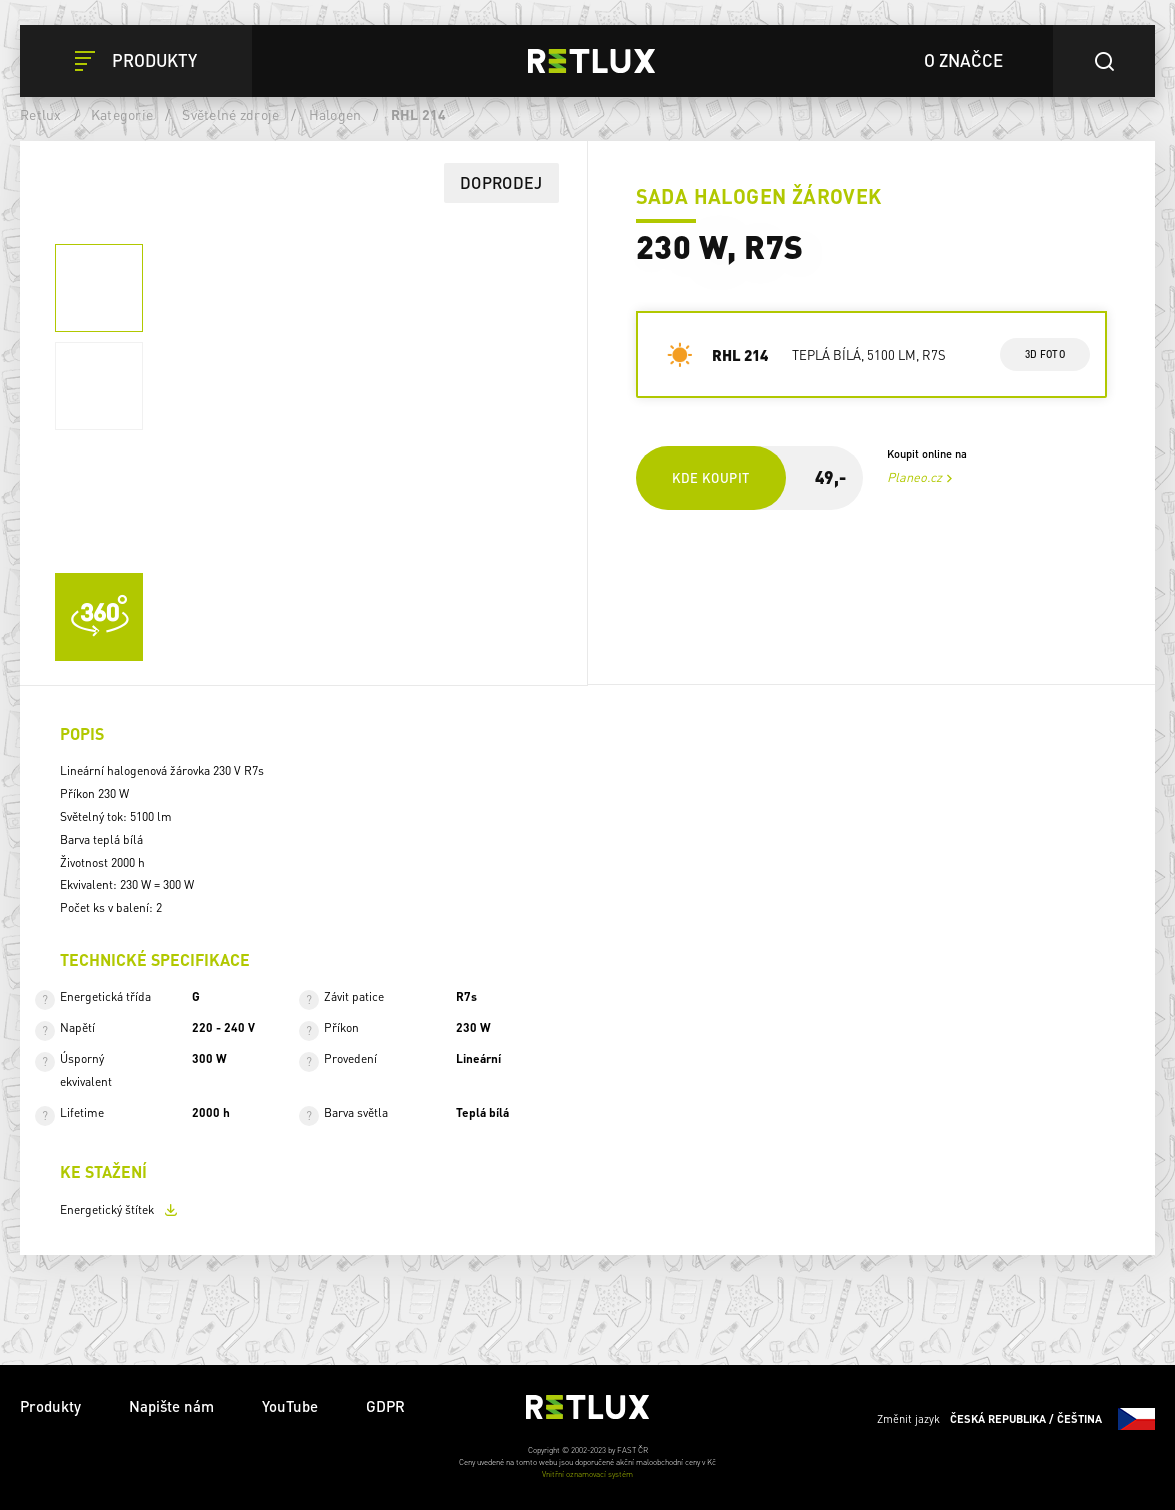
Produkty (50, 1406)
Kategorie (122, 114)
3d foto (1044, 354)
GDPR (385, 1406)
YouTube (290, 1406)
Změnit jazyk (1016, 1419)
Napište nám (171, 1406)
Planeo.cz (914, 477)
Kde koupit (711, 477)
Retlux (41, 114)
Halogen (335, 114)
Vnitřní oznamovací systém (587, 1474)
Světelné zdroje (230, 114)
